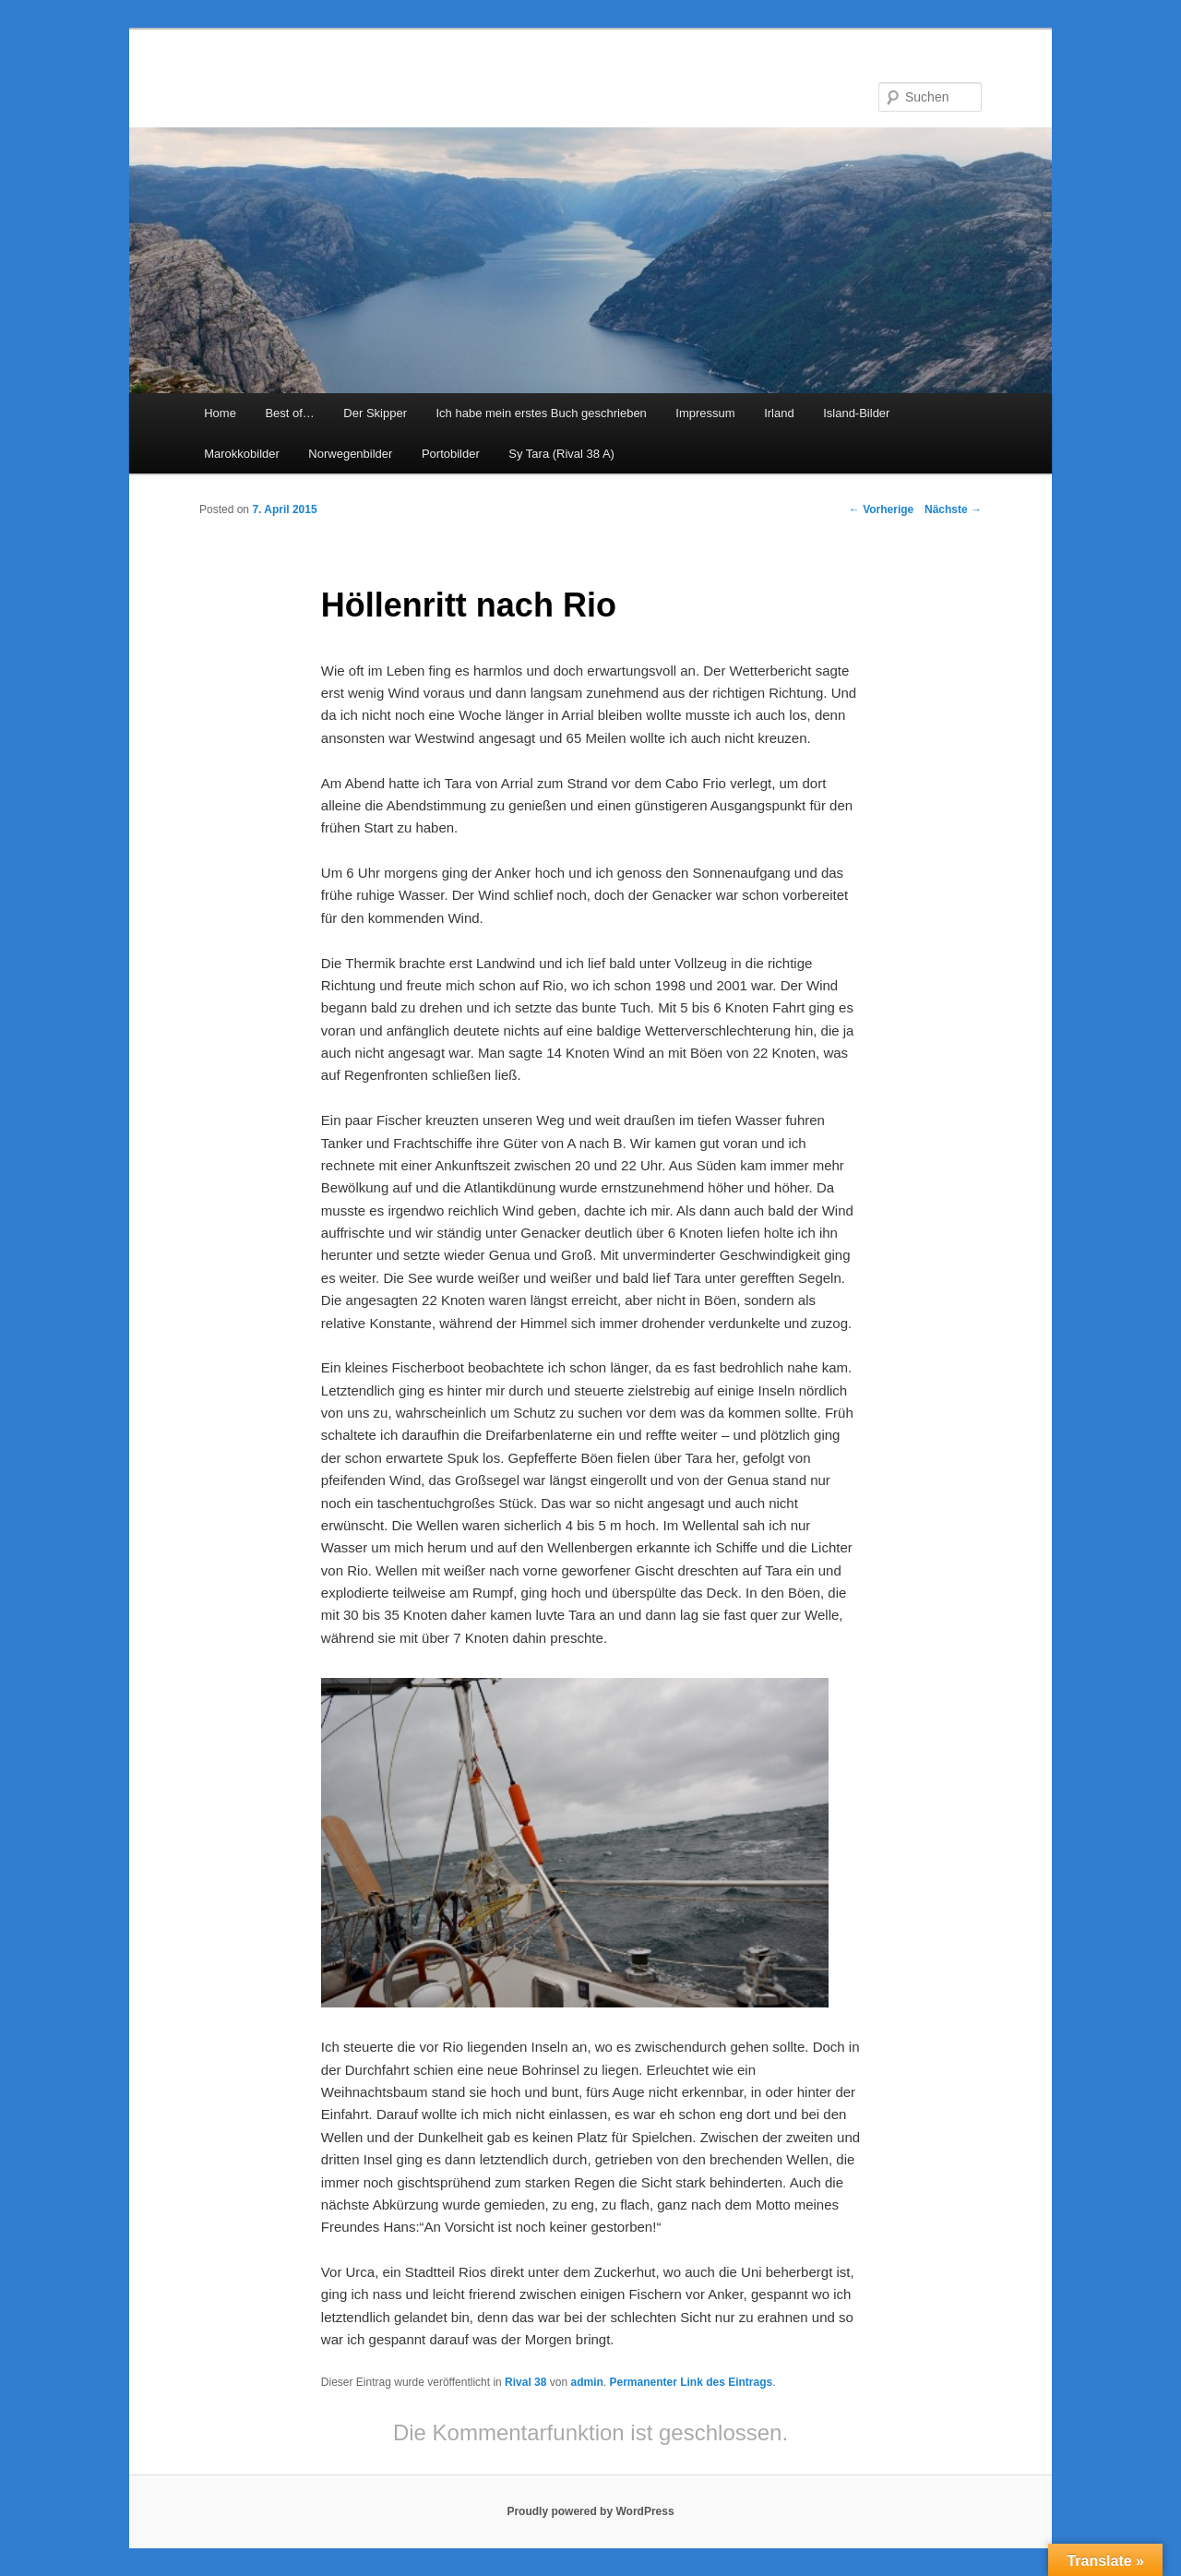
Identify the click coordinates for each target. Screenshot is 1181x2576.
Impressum (704, 413)
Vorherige (881, 509)
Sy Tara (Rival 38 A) (561, 454)
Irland (779, 413)
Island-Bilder (856, 413)
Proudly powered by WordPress (590, 2511)
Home (220, 413)
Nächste (953, 509)
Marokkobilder (242, 454)
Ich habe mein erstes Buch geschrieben (540, 413)
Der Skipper (375, 413)
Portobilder (451, 454)
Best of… (289, 413)
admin (586, 2382)
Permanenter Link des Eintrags (690, 2382)
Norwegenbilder (350, 454)
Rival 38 (525, 2382)
